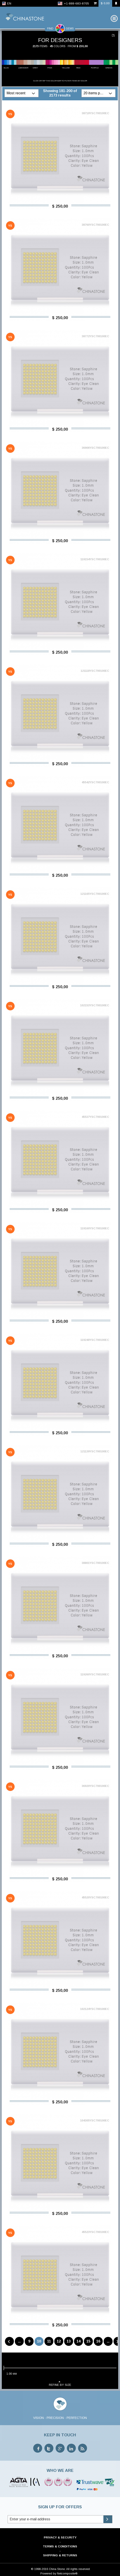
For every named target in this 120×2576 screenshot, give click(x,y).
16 (98, 2339)
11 (49, 2339)
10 (39, 2339)
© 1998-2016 (39, 2567)
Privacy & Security (60, 2535)
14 (78, 2339)
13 (69, 2339)
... (19, 2339)
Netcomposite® (67, 2571)
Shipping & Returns (60, 2553)
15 (88, 2339)
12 (59, 2339)
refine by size (60, 2381)
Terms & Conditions (60, 2544)
